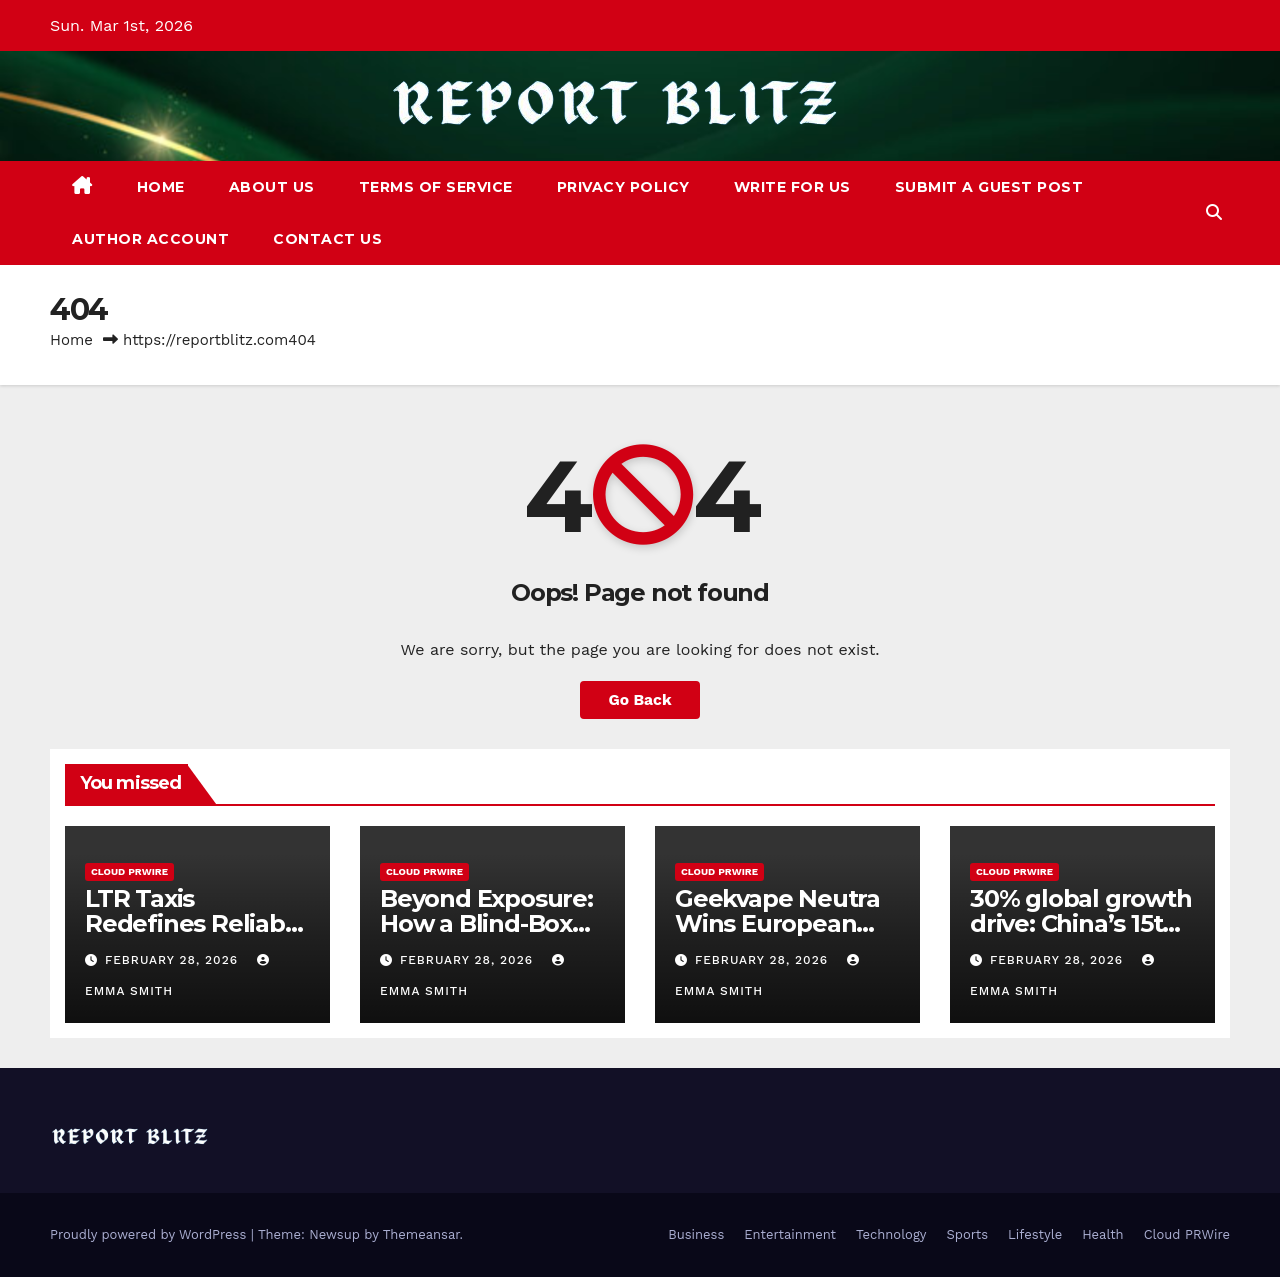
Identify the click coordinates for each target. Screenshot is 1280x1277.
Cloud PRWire (129, 871)
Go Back (640, 699)
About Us (272, 187)
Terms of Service (436, 187)
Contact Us (327, 239)
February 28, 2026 (174, 960)
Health (1103, 1234)
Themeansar (421, 1234)
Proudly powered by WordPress (150, 1234)
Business (696, 1234)
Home (161, 187)
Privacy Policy (623, 187)
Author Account (150, 239)
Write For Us (792, 187)
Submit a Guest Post (989, 187)
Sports (967, 1234)
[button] (1214, 212)
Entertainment (790, 1234)
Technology (891, 1234)
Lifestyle (1035, 1234)
